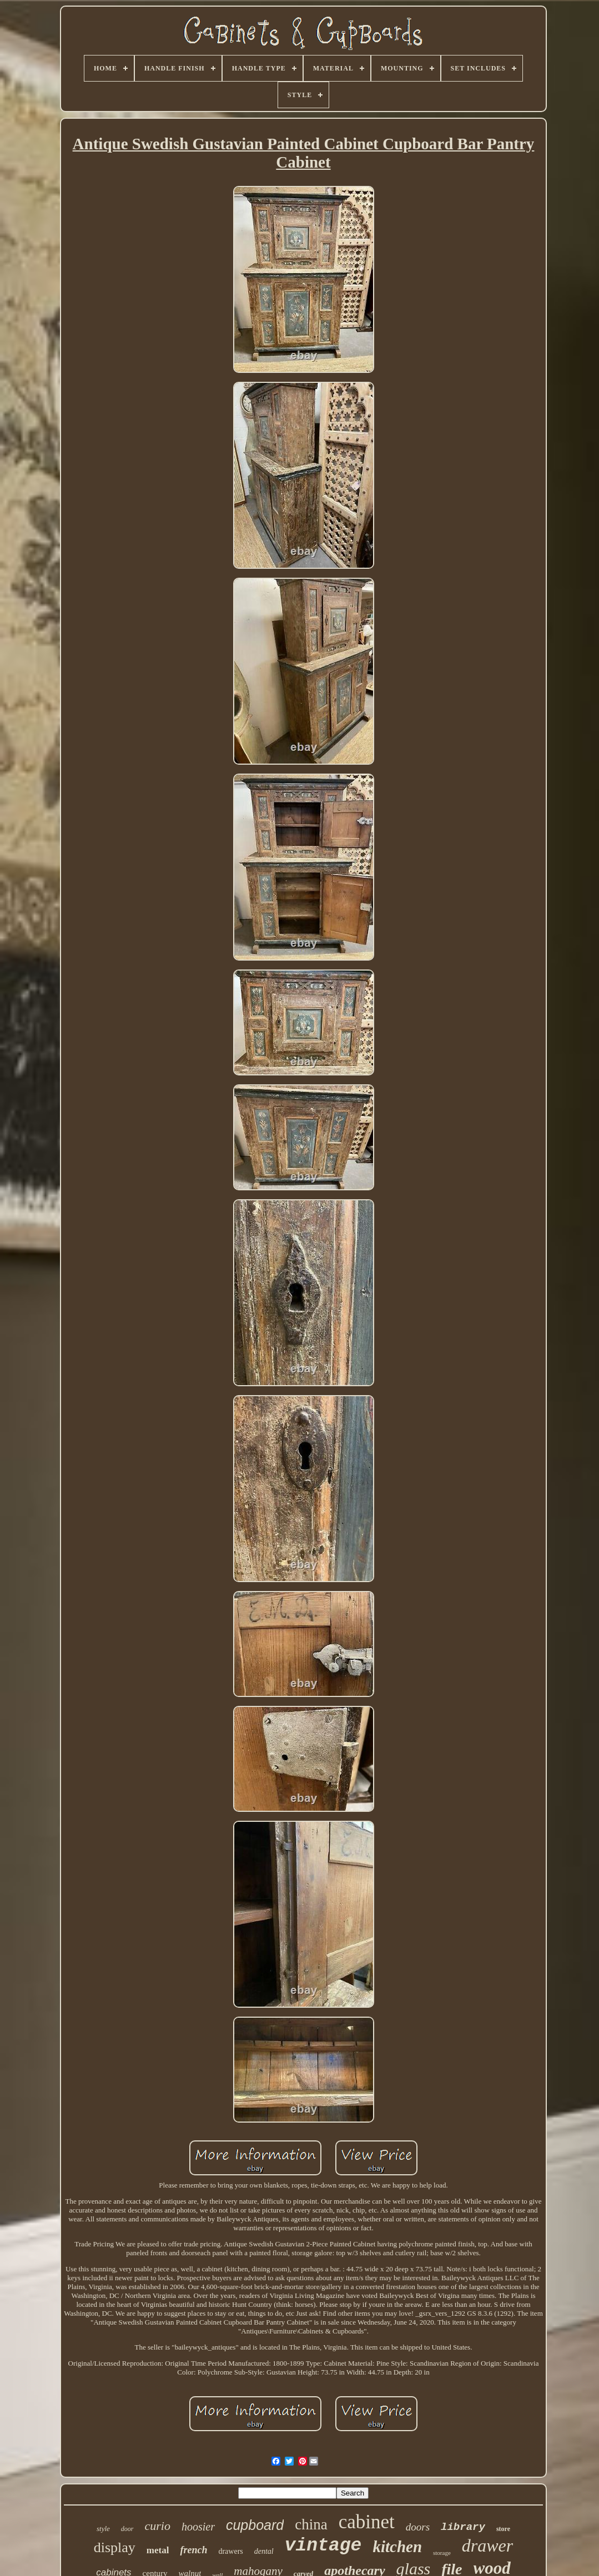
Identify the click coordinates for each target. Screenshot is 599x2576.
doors (418, 2527)
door (127, 2529)
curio (157, 2526)
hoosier (198, 2527)
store (503, 2529)
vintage (323, 2545)
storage (442, 2552)
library (463, 2527)
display (114, 2547)
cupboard (255, 2525)
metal (158, 2550)
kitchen (397, 2546)
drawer (487, 2545)
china (311, 2524)
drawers (230, 2551)
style (103, 2528)
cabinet (367, 2522)
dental (264, 2551)
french (193, 2549)
